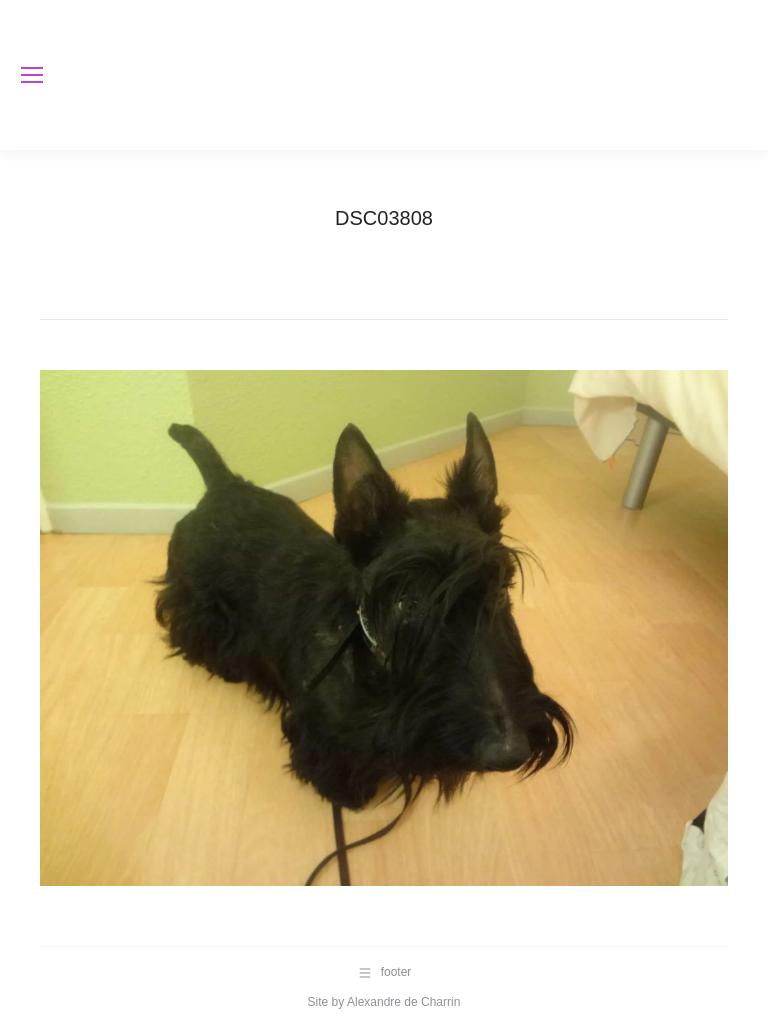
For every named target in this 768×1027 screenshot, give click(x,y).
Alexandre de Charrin (403, 1002)
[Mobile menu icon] (32, 75)
